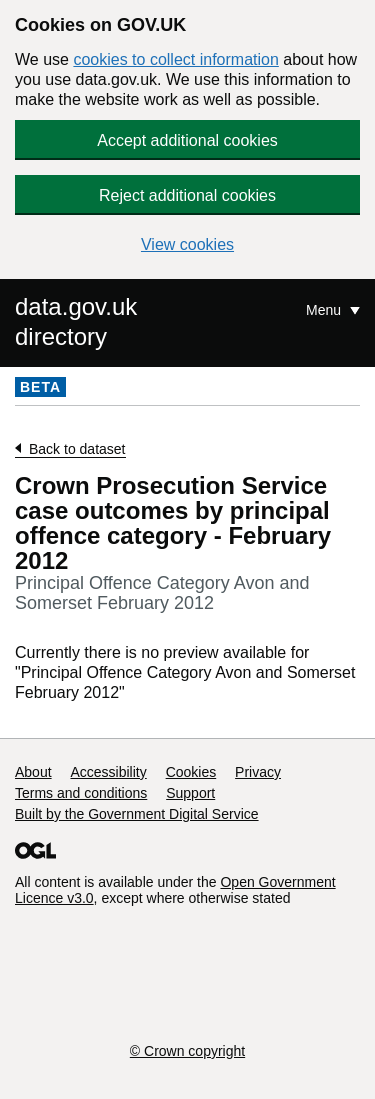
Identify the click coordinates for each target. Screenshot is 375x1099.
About (33, 772)
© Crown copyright (187, 1051)
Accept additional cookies (187, 140)
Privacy (258, 772)
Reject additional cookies (187, 195)
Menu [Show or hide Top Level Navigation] (325, 310)
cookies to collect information (175, 59)
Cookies (191, 772)
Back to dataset (77, 449)
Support (190, 793)
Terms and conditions (81, 793)
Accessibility (108, 772)
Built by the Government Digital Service (137, 814)
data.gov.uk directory (76, 321)
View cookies (187, 244)
